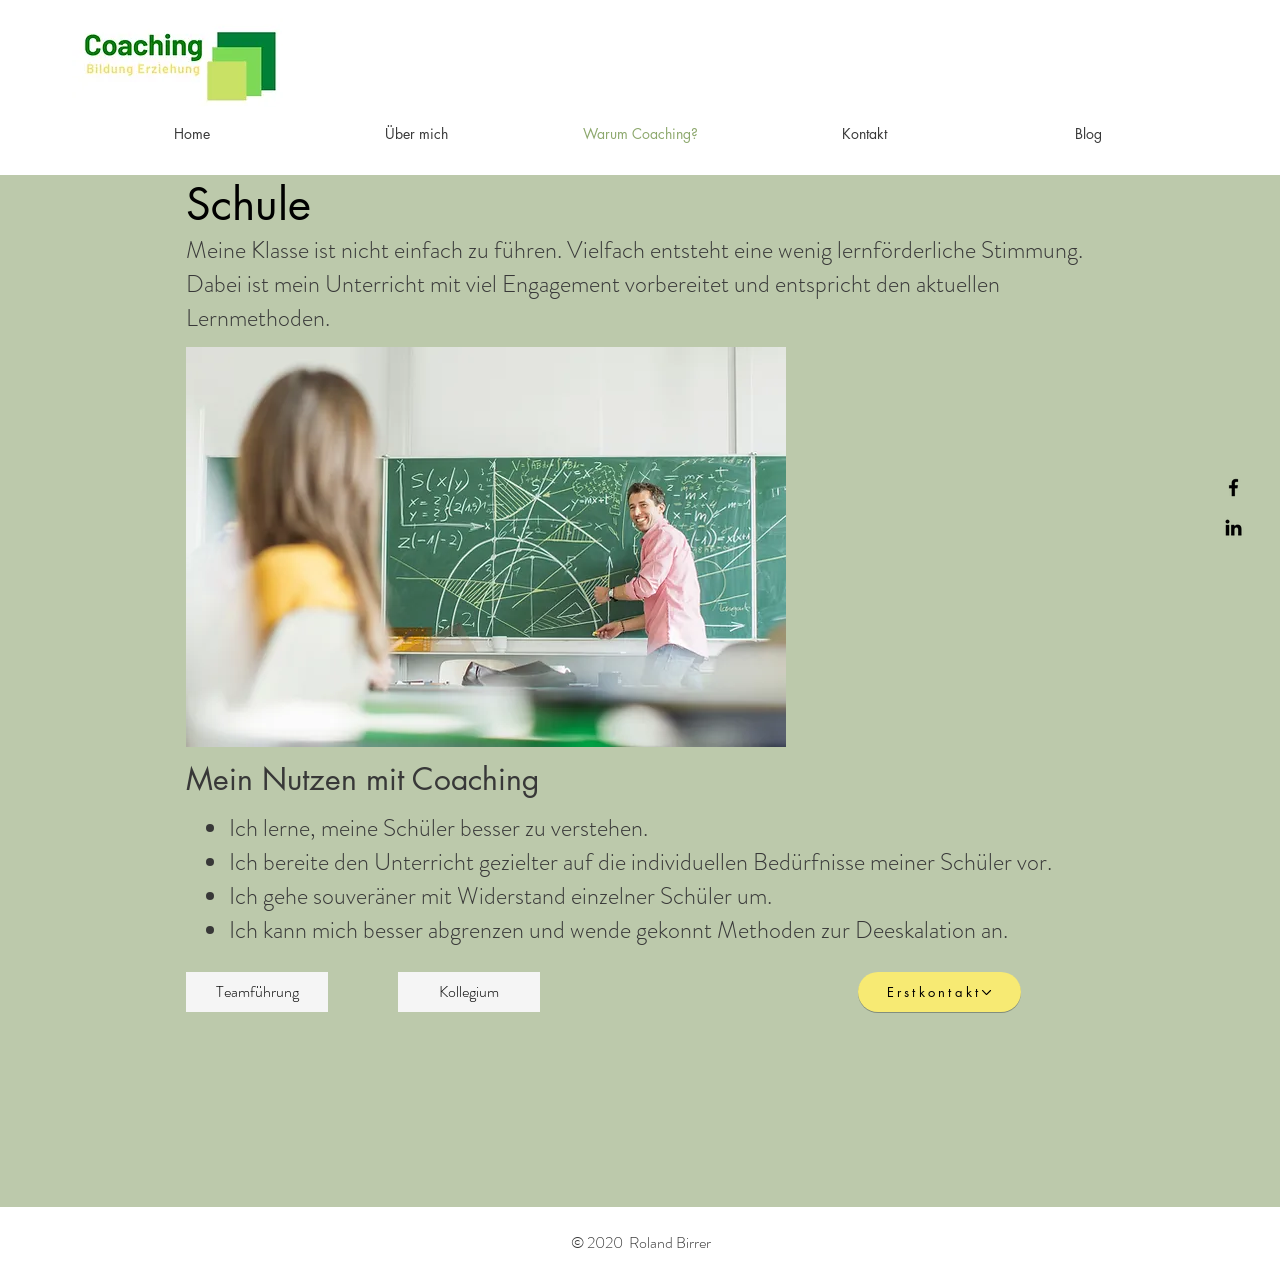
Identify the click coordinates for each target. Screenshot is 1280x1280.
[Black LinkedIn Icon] (1233, 527)
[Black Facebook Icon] (1233, 487)
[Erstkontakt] (939, 992)
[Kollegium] (469, 992)
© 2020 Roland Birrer (641, 1242)
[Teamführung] (257, 992)
